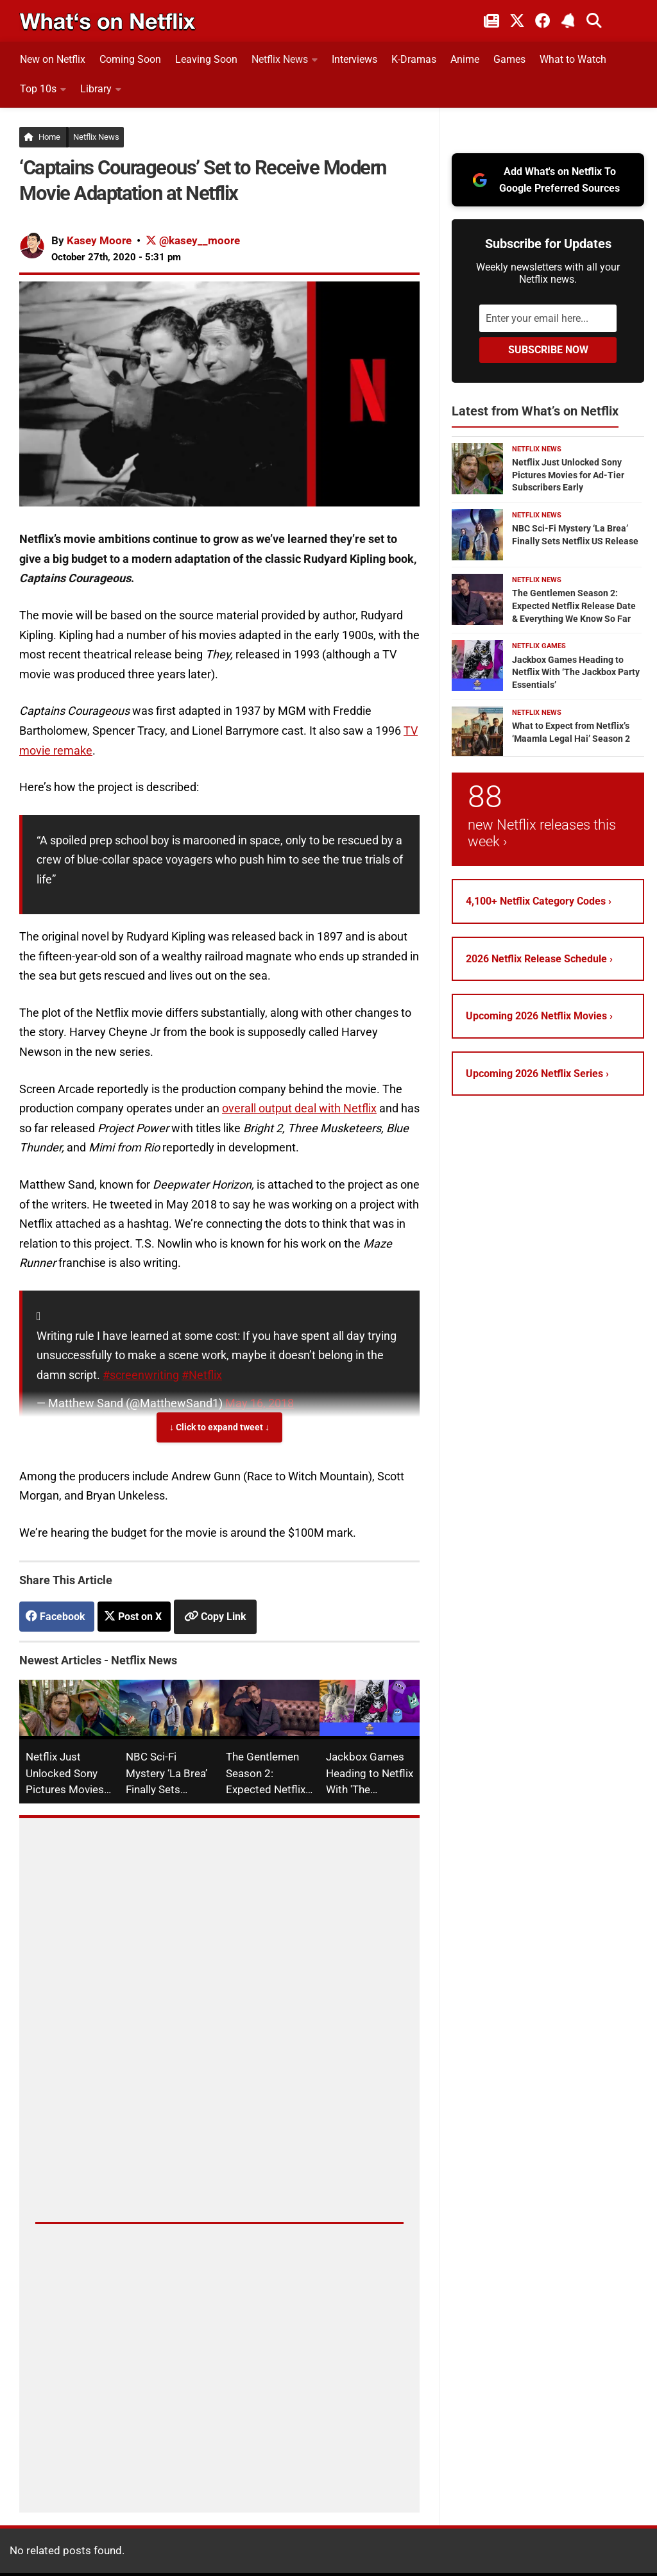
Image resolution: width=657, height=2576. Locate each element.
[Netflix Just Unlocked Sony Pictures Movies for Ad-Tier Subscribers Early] (477, 468)
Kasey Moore (99, 240)
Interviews (354, 59)
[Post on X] (134, 1617)
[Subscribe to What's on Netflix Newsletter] (568, 20)
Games (509, 59)
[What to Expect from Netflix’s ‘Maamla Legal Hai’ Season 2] (477, 732)
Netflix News (280, 59)
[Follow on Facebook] (542, 20)
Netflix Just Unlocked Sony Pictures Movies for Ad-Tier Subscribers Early (568, 474)
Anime (464, 59)
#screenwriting (141, 1375)
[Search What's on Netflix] (594, 20)
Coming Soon (130, 59)
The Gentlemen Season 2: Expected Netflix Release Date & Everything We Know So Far (574, 605)
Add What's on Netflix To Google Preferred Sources (546, 179)
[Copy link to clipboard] (215, 1616)
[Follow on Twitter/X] (517, 20)
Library (96, 89)
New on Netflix (52, 59)
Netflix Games (539, 646)
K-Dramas (413, 59)
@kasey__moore (193, 240)
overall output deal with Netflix (299, 1108)
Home (42, 137)
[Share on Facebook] (56, 1617)
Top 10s (38, 89)
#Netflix (202, 1375)
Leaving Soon (206, 59)
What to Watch (573, 59)
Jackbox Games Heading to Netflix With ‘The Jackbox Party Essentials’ (576, 672)
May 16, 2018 (259, 1403)
